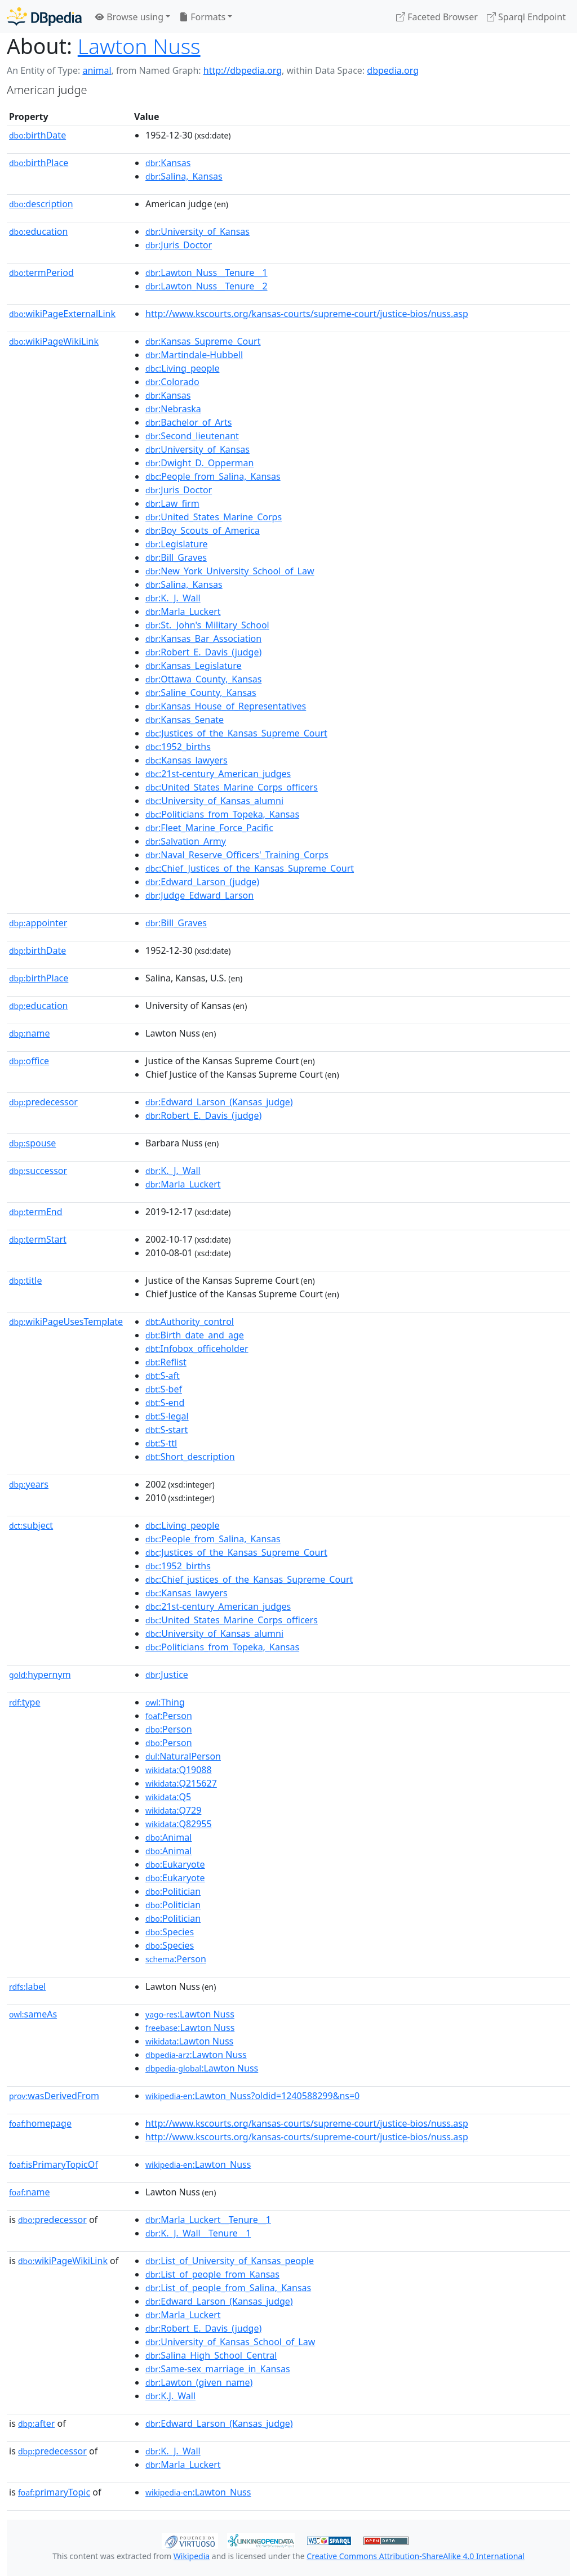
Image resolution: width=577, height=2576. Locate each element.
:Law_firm (172, 503)
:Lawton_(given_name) (198, 2382)
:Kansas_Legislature (193, 665)
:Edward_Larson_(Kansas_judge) (219, 1102)
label (27, 1986)
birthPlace (38, 163)
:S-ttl (161, 1443)
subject (31, 1525)
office (29, 1061)
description (41, 204)
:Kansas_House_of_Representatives (225, 706)
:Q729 (173, 1810)
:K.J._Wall (170, 2396)
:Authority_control (189, 1321)
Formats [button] (202, 17)
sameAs (33, 2014)
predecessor (43, 1102)
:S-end (164, 1402)
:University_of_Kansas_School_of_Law (230, 2342)
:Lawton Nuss (189, 2014)
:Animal (168, 1837)
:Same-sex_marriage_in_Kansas (217, 2369)
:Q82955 (178, 1824)
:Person (168, 1715)
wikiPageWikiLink (54, 341)
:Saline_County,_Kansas (200, 692)
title (25, 1280)
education (38, 231)
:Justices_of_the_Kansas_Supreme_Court (236, 733)
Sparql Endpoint (526, 17)
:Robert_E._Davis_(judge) (203, 652)
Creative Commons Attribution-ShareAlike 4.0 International (415, 2556)
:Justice (166, 1674)
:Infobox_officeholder (196, 1348)
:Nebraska (173, 409)
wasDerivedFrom (54, 2096)
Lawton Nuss (139, 46)
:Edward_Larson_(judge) (202, 882)
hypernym (40, 1674)
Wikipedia (192, 2556)
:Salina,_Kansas (184, 176)
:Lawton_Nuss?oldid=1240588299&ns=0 (252, 2096)
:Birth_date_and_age (194, 1335)
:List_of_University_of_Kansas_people (229, 2260)
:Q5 (168, 1797)
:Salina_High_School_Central (211, 2355)
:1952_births (178, 746)
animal (96, 70)
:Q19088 (178, 1770)
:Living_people (182, 368)
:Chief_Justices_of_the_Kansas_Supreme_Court (249, 868)
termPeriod (41, 272)
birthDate (37, 135)
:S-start (166, 1429)
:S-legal (167, 1416)
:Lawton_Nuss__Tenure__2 (206, 286)
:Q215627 (181, 1783)
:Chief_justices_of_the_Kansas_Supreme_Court (249, 1579)
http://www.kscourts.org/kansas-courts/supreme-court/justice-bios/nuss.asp (306, 313)
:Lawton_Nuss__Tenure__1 (206, 272)
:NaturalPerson (183, 1756)
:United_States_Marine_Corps (213, 517)
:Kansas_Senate (184, 719)
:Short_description (190, 1456)
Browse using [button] (129, 17)
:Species (169, 1932)
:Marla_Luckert (183, 611)
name (29, 1033)
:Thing (165, 1702)
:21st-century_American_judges (218, 773)
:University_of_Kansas (197, 231)
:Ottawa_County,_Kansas (203, 679)
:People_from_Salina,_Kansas (213, 476)
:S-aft (162, 1375)
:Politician (173, 1891)
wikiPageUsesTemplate (66, 1321)
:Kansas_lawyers (186, 760)
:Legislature (176, 544)
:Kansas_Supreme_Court (202, 341)
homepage (40, 2123)
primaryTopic (54, 2492)
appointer (38, 923)
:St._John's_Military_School (207, 625)
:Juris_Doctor (178, 245)
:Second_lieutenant (192, 436)
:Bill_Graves (176, 557)
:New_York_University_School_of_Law (229, 571)
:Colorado (172, 382)
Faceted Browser (437, 17)
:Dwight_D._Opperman (199, 463)
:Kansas (167, 163)
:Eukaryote (175, 1864)
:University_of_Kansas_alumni (214, 800)
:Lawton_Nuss (198, 2164)
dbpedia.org (393, 70)
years (28, 1484)
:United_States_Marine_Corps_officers (231, 787)
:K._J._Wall (173, 598)
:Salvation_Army (185, 841)
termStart (37, 1239)
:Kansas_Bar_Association (203, 638)
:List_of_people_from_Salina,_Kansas (228, 2288)
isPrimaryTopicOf (53, 2164)
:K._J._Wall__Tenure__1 (198, 2233)
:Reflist (166, 1362)
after (36, 2423)
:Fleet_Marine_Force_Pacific (209, 828)
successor (38, 1170)
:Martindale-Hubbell (194, 355)
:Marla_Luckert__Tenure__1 (208, 2219)
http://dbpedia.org (242, 70)
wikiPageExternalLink (62, 313)
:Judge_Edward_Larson (199, 895)
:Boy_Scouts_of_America (202, 530)
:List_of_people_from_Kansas (212, 2274)
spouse (32, 1143)
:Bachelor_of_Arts (188, 422)
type (25, 1702)
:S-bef (163, 1389)
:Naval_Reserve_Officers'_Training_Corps (237, 855)
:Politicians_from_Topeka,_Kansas (222, 814)
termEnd (36, 1212)
